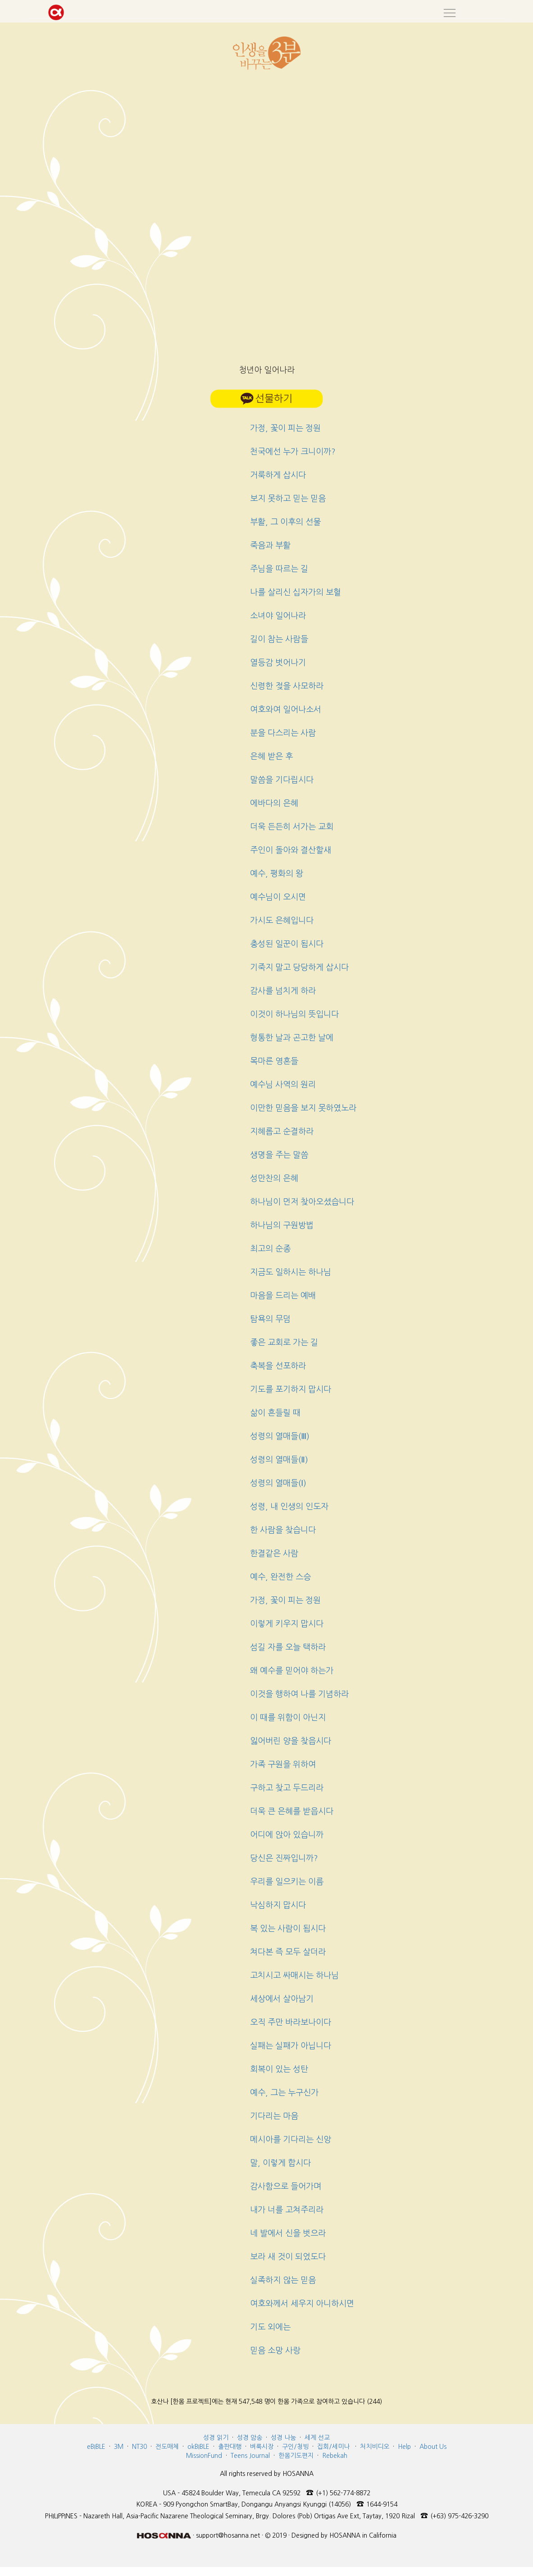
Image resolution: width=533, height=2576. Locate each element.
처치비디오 (374, 2446)
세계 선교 (317, 2437)
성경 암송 (249, 2437)
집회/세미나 (333, 2446)
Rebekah (334, 2455)
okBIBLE (198, 2446)
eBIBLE (96, 2446)
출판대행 (229, 2446)
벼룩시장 (261, 2446)
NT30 (139, 2446)
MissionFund (204, 2455)
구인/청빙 (295, 2446)
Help (404, 2446)
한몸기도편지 (296, 2455)
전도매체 (167, 2446)
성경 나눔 (283, 2437)
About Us (432, 2446)
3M (118, 2446)
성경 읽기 (215, 2437)
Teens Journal (250, 2455)
